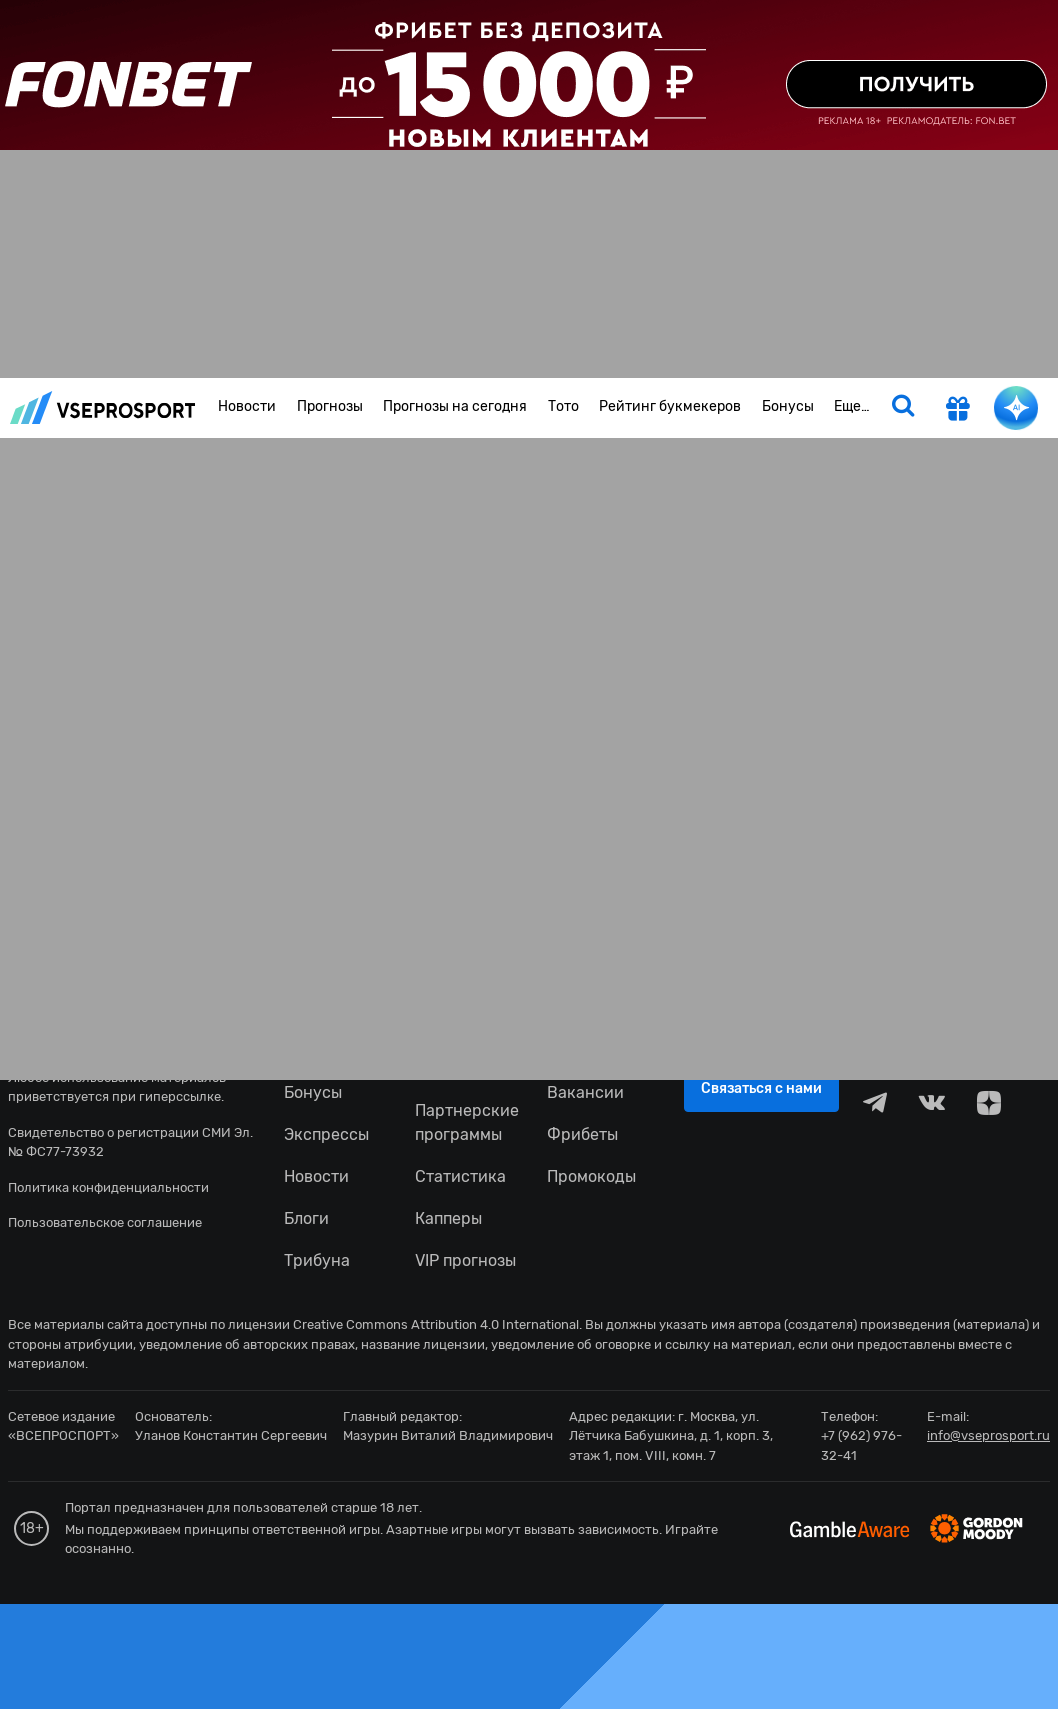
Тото (563, 406)
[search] (903, 408)
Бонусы (788, 406)
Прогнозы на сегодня (455, 406)
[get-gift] (958, 411)
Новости (247, 406)
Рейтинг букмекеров (670, 406)
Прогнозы (330, 406)
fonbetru (529, 854)
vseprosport (103, 407)
